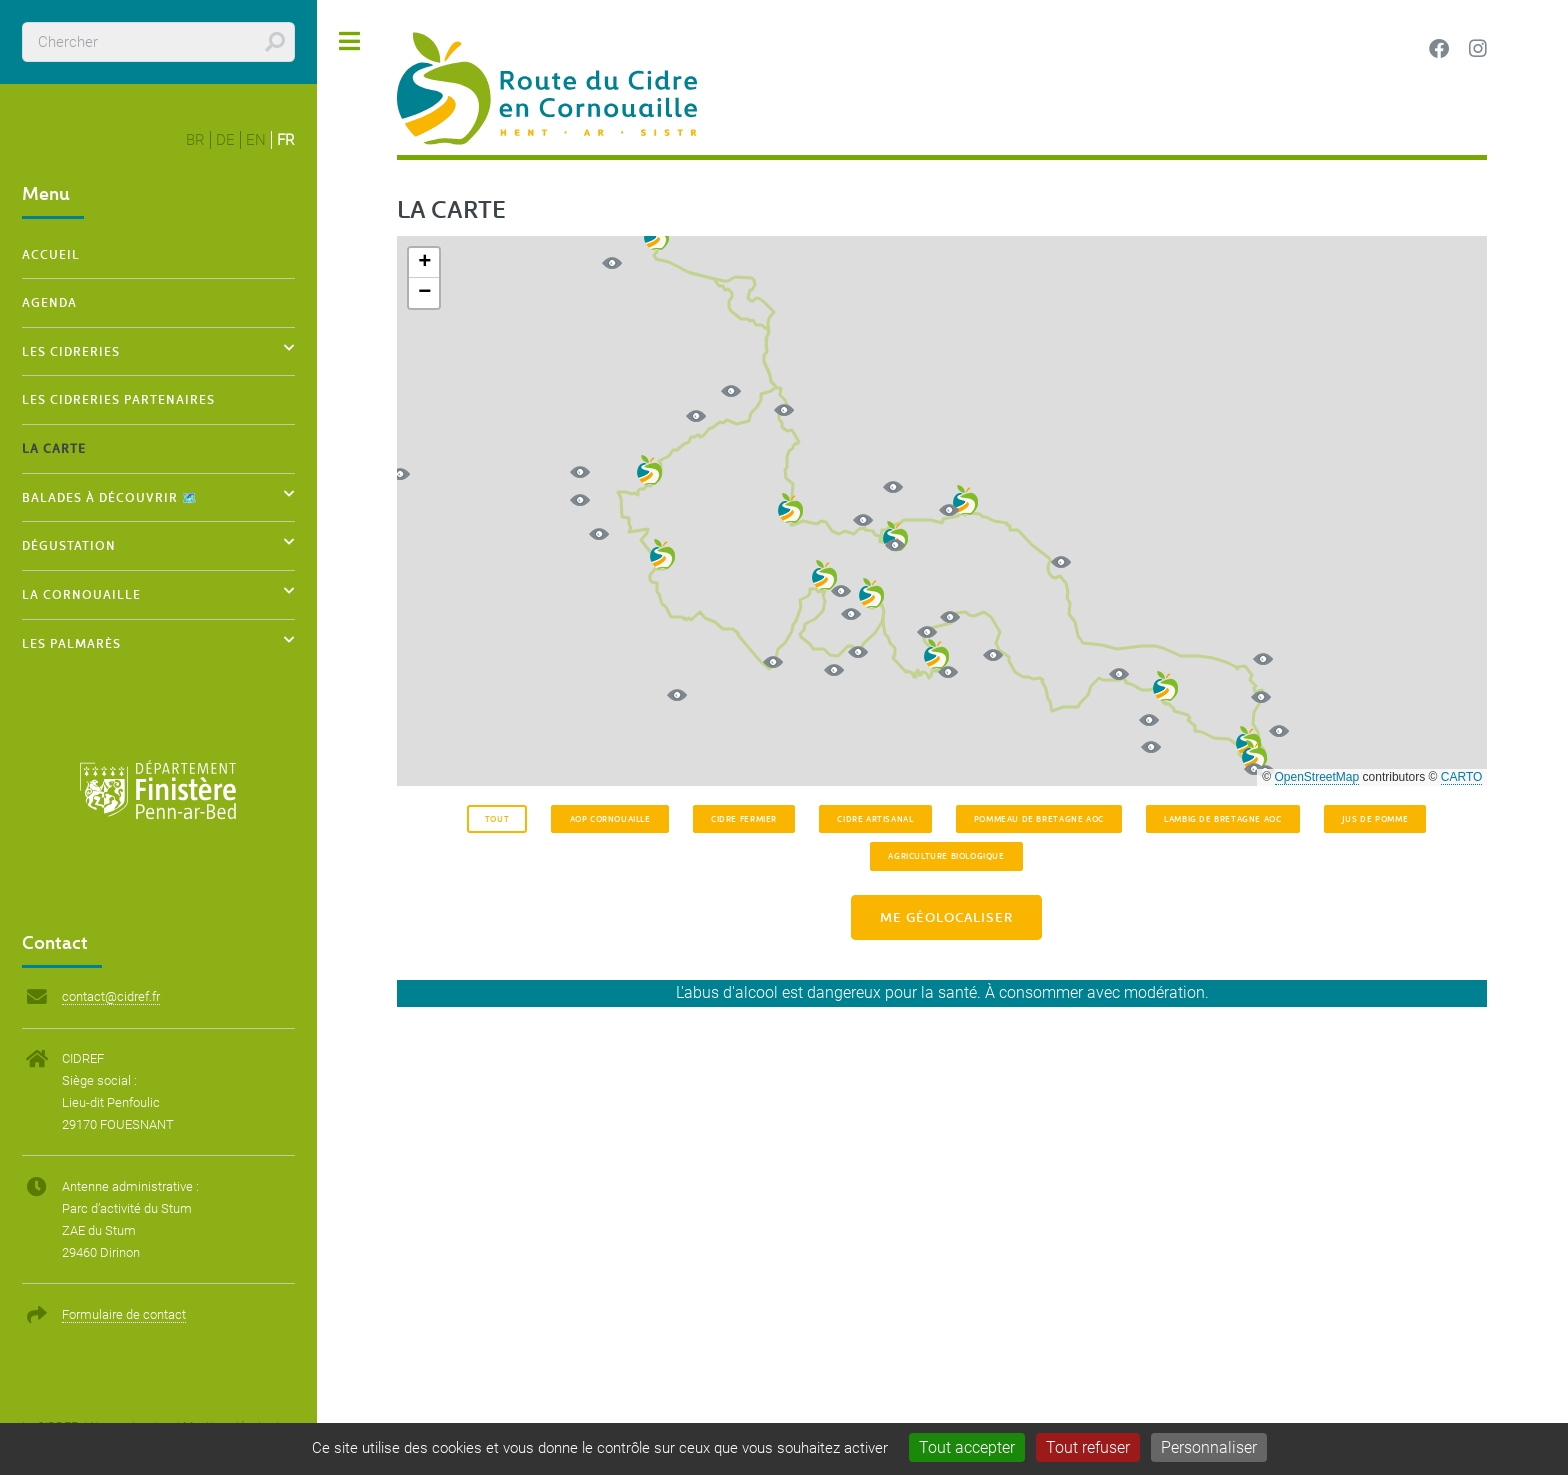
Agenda (49, 302)
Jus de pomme (1375, 818)
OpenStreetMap (1317, 777)
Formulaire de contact (124, 1314)
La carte (54, 448)
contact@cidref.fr (111, 996)
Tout (497, 818)
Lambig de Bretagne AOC (1222, 818)
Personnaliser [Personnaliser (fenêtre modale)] (1209, 1447)
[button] (895, 536)
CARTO (1462, 777)
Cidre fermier (744, 818)
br (195, 140)
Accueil (51, 254)
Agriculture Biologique (946, 855)
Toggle (350, 41)
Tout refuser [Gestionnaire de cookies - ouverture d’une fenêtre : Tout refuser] (1088, 1447)
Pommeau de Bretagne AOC (1039, 818)
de (225, 140)
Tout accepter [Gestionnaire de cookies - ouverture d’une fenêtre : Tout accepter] (967, 1447)
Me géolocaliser (946, 917)
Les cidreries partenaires (118, 399)
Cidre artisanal (875, 818)
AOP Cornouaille (610, 818)
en (256, 140)
